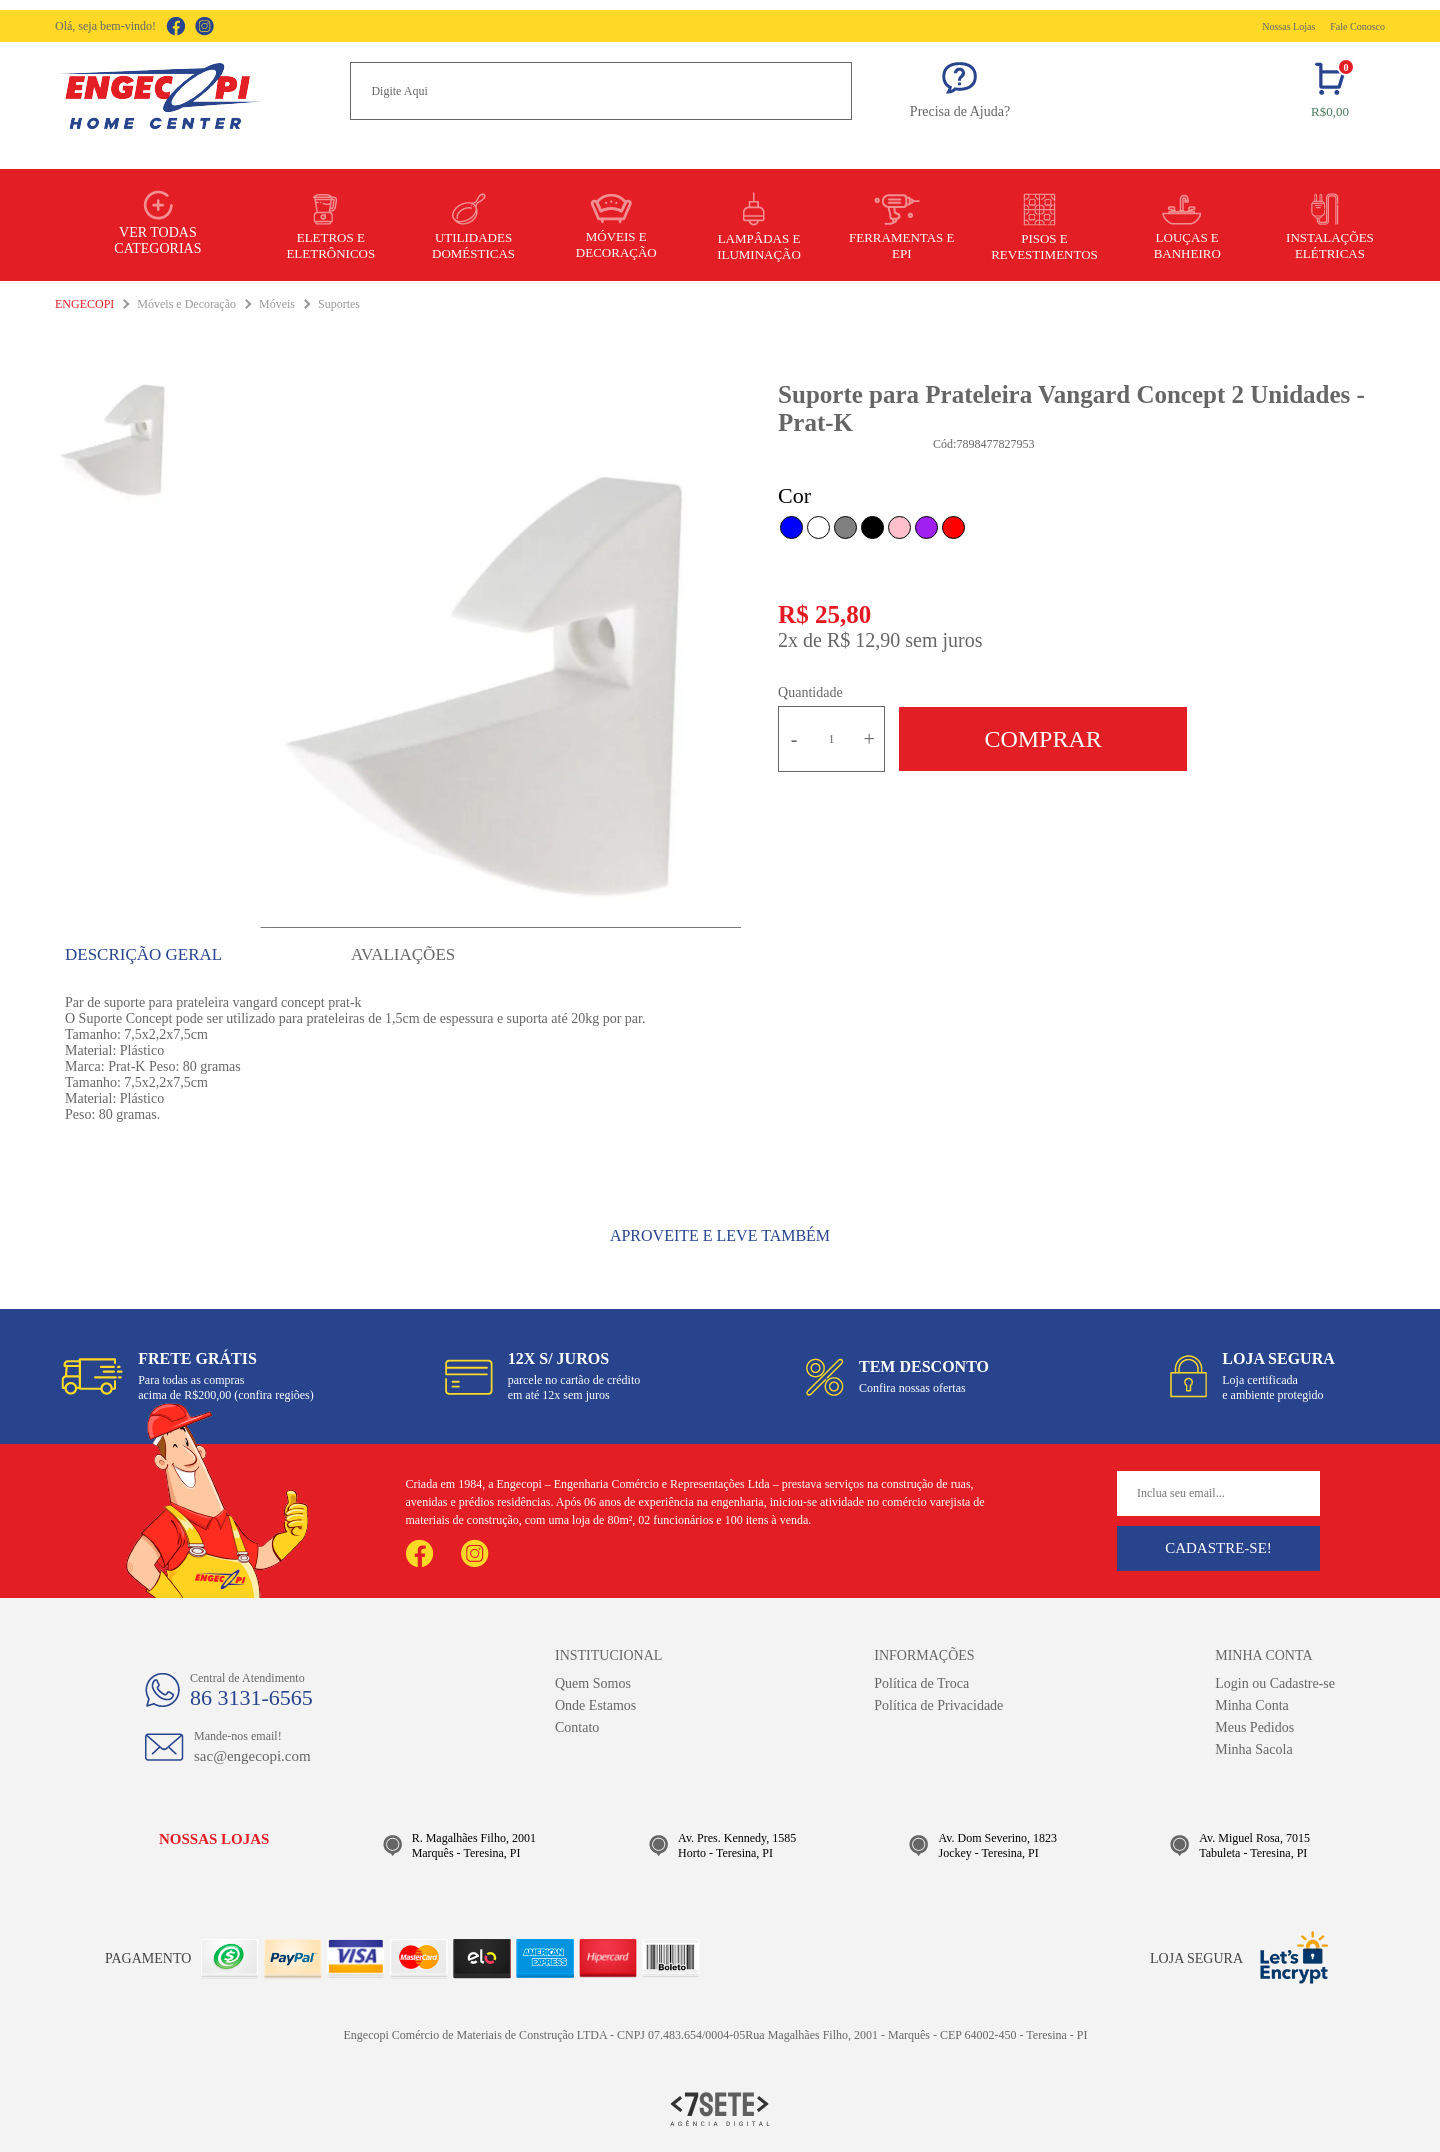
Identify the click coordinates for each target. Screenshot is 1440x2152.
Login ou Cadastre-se (1275, 1683)
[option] (501, 686)
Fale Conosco (1357, 26)
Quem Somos (593, 1683)
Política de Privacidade (938, 1705)
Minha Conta (1252, 1705)
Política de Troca (921, 1683)
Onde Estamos (595, 1705)
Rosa (899, 527)
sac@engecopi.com (252, 1756)
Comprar (1042, 739)
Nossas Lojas (1288, 26)
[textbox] (601, 91)
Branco (818, 527)
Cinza (845, 527)
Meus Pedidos (1254, 1727)
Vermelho (953, 527)
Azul (791, 527)
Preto (872, 527)
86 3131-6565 (251, 1697)
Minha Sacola (1253, 1749)
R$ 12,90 (863, 640)
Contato (577, 1727)
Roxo (926, 527)
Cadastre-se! (1218, 1548)
